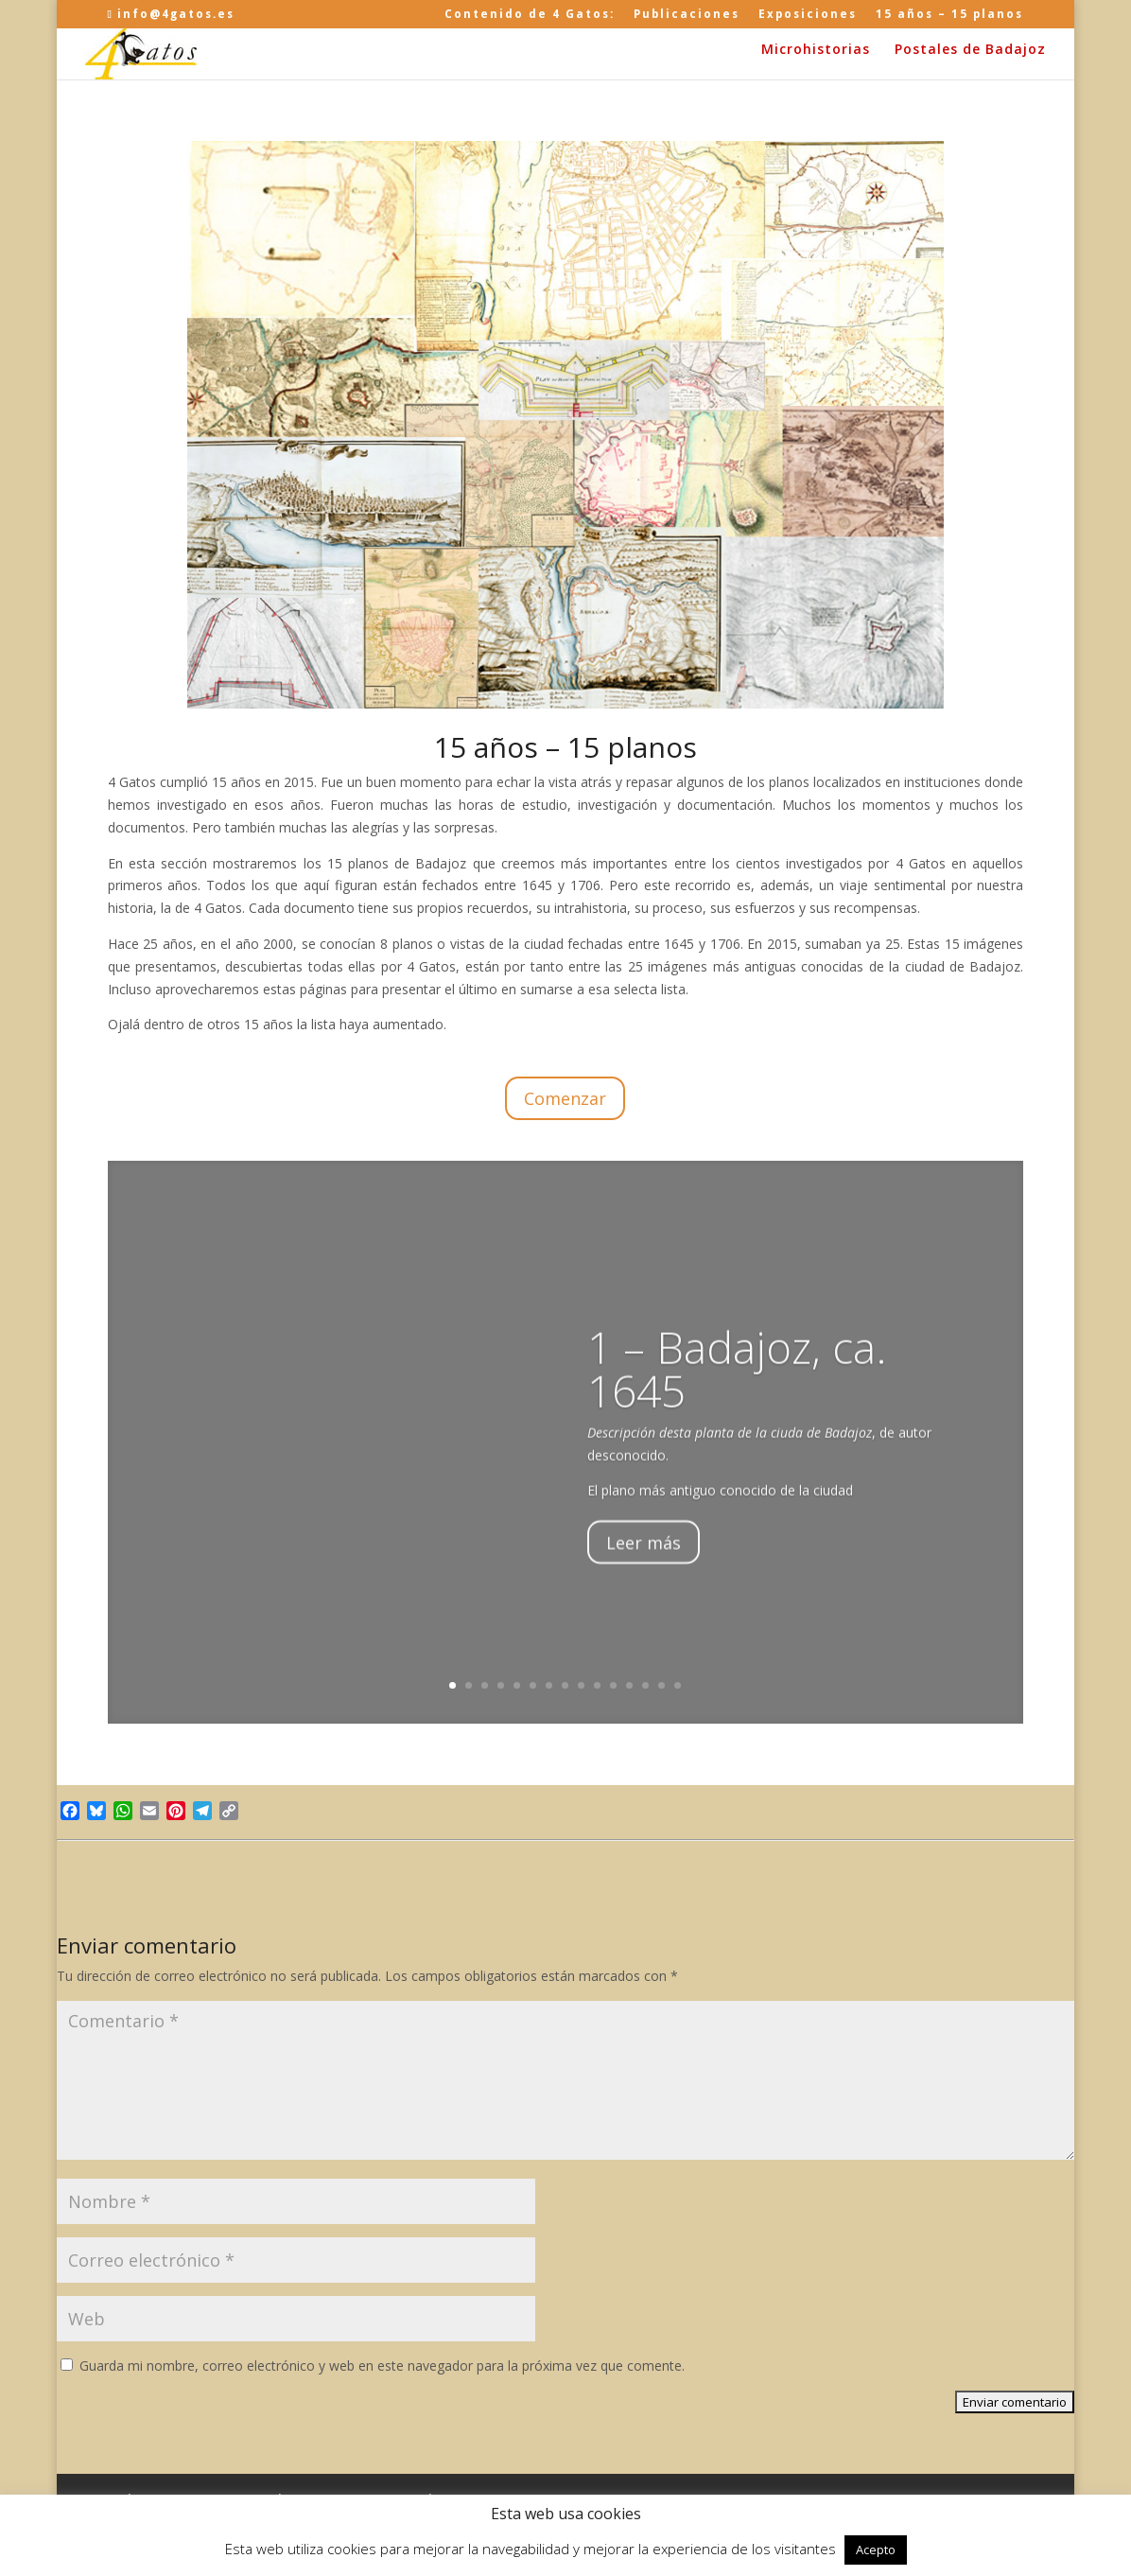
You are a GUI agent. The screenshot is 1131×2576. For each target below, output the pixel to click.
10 (597, 1685)
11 (613, 1685)
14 (661, 1685)
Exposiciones (807, 15)
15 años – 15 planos (949, 15)
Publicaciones (687, 15)
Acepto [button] (876, 2549)
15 (677, 1685)
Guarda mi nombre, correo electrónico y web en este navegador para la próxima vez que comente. (382, 2365)
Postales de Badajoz (970, 50)
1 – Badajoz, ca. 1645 (737, 1399)
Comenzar (565, 1098)
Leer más (643, 1572)
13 (645, 1685)
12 (629, 1685)
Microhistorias (815, 50)
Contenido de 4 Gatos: (529, 15)
